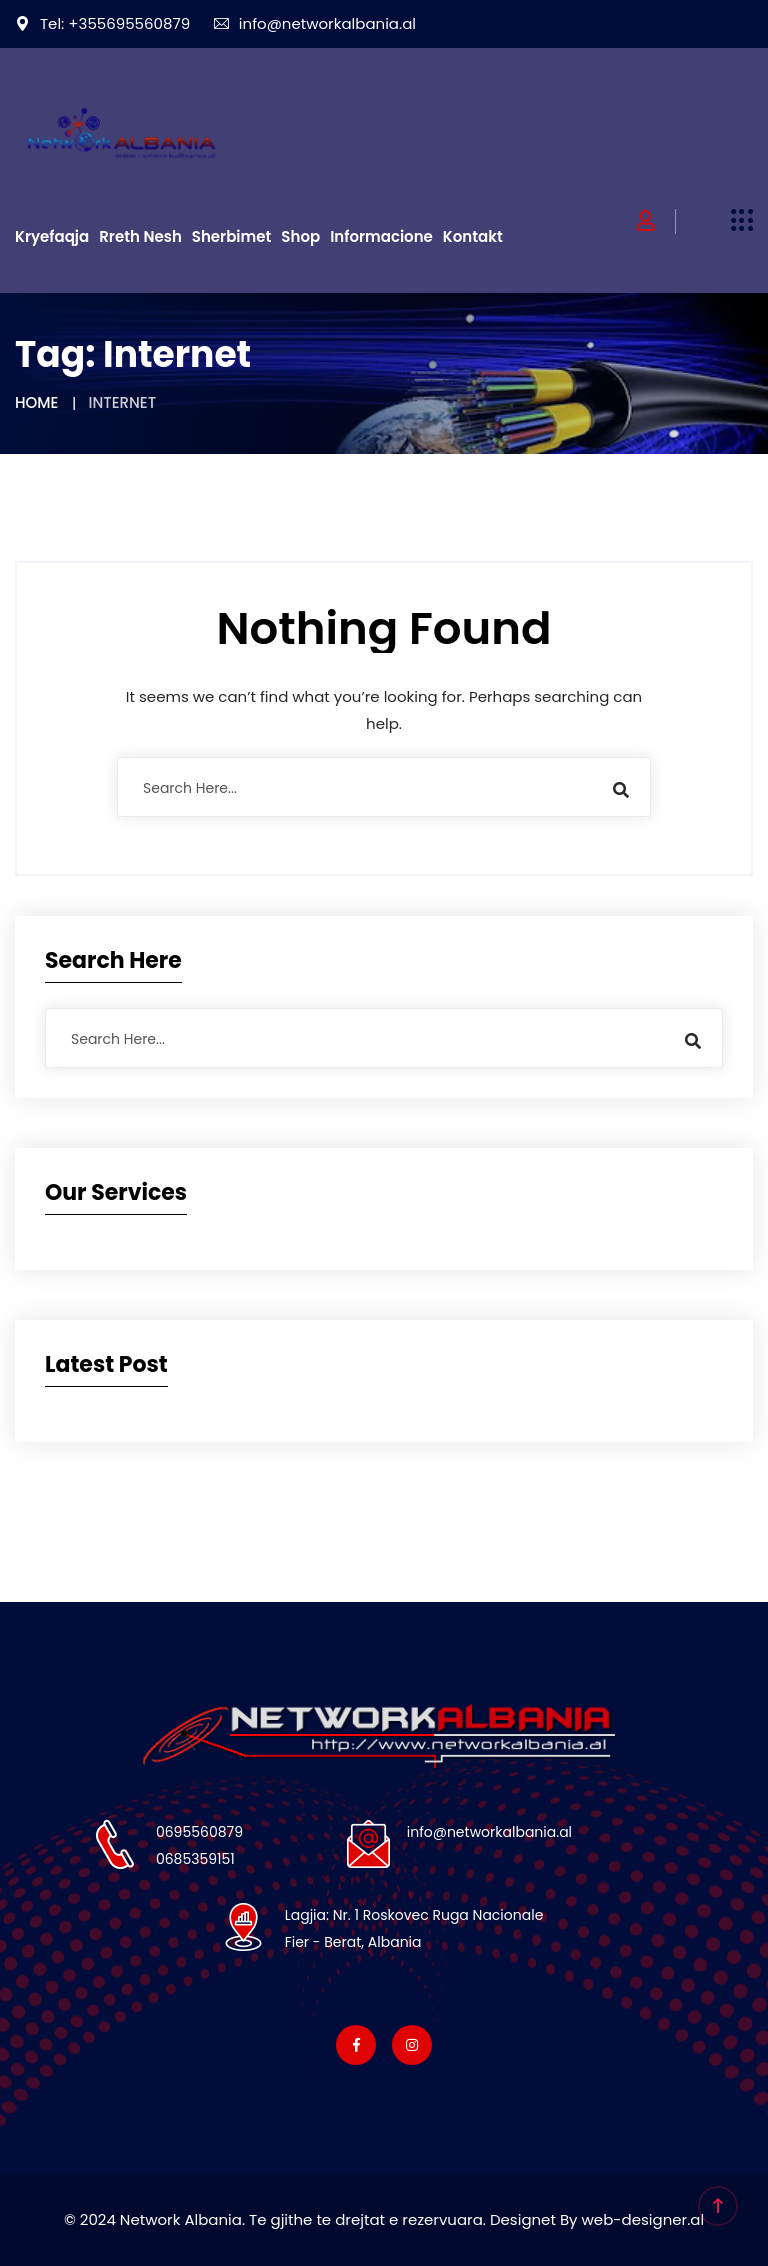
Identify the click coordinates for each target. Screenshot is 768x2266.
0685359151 (195, 1859)
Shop (300, 236)
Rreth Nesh (140, 236)
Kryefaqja (52, 236)
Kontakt (473, 236)
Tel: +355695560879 (102, 23)
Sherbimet (232, 236)
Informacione (381, 236)
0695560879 (199, 1832)
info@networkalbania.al (315, 23)
